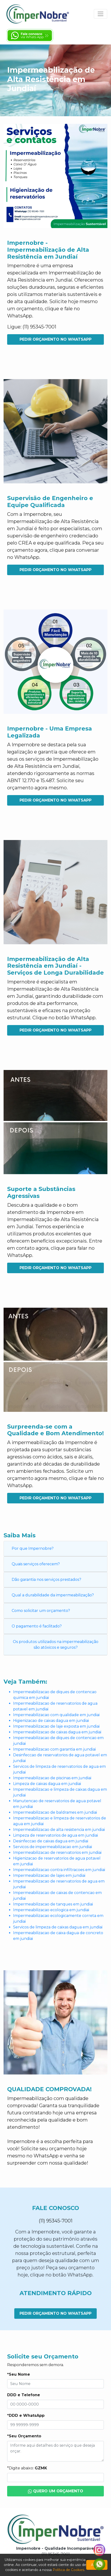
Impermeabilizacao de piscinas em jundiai (52, 1778)
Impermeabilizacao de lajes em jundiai (49, 1875)
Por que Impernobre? (33, 1548)
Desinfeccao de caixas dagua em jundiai (50, 1841)
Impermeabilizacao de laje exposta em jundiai (56, 1726)
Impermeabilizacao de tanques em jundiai (53, 1904)
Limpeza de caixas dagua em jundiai (47, 1783)
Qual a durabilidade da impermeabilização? (53, 1595)
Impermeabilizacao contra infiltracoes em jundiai (59, 1869)
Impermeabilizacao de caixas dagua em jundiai (57, 1732)
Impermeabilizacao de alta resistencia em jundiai (59, 1829)
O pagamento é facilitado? (37, 1626)
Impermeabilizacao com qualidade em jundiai (56, 1715)
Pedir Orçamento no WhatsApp (55, 339)
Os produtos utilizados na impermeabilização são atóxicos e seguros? (55, 1644)
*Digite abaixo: (27, 2468)
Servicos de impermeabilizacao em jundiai (52, 1847)
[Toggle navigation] (100, 14)
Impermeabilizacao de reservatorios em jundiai (57, 1852)
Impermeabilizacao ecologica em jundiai (51, 1910)
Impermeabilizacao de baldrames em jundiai (55, 1812)
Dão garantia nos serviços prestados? (46, 1579)
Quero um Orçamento (55, 2491)
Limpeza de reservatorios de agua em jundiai (55, 1835)
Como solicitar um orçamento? (41, 1610)
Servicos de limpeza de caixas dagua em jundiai (57, 1927)
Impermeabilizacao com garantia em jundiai (54, 1749)
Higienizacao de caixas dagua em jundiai (51, 1720)
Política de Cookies (68, 2570)
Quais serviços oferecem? (36, 1564)
